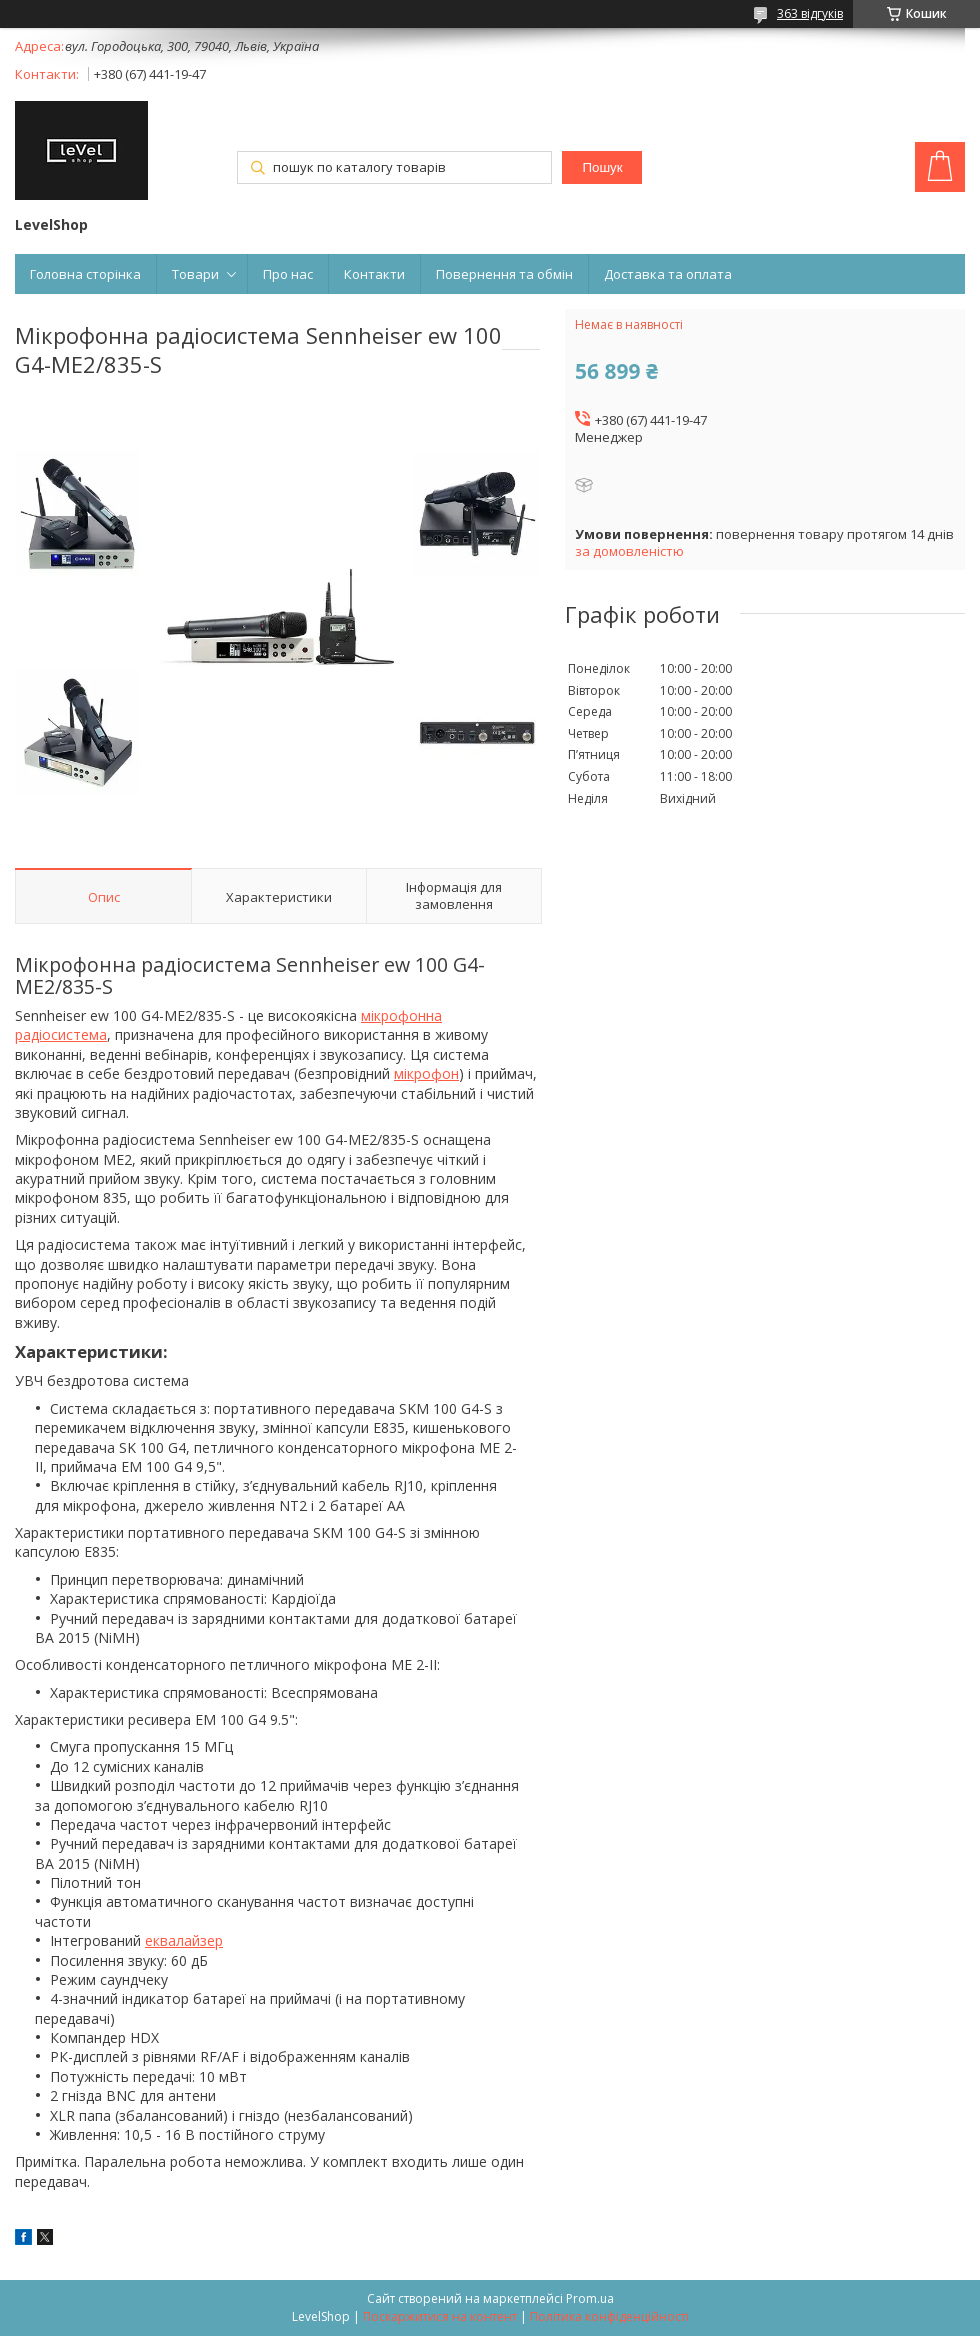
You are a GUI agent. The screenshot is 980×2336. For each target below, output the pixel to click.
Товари (195, 274)
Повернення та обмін (504, 274)
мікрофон (426, 1073)
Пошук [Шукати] (602, 167)
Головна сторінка (85, 274)
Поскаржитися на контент (440, 2316)
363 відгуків (810, 13)
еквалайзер (184, 1940)
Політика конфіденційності (609, 2316)
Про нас (288, 274)
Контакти (374, 274)
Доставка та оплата (668, 274)
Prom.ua (590, 2298)
